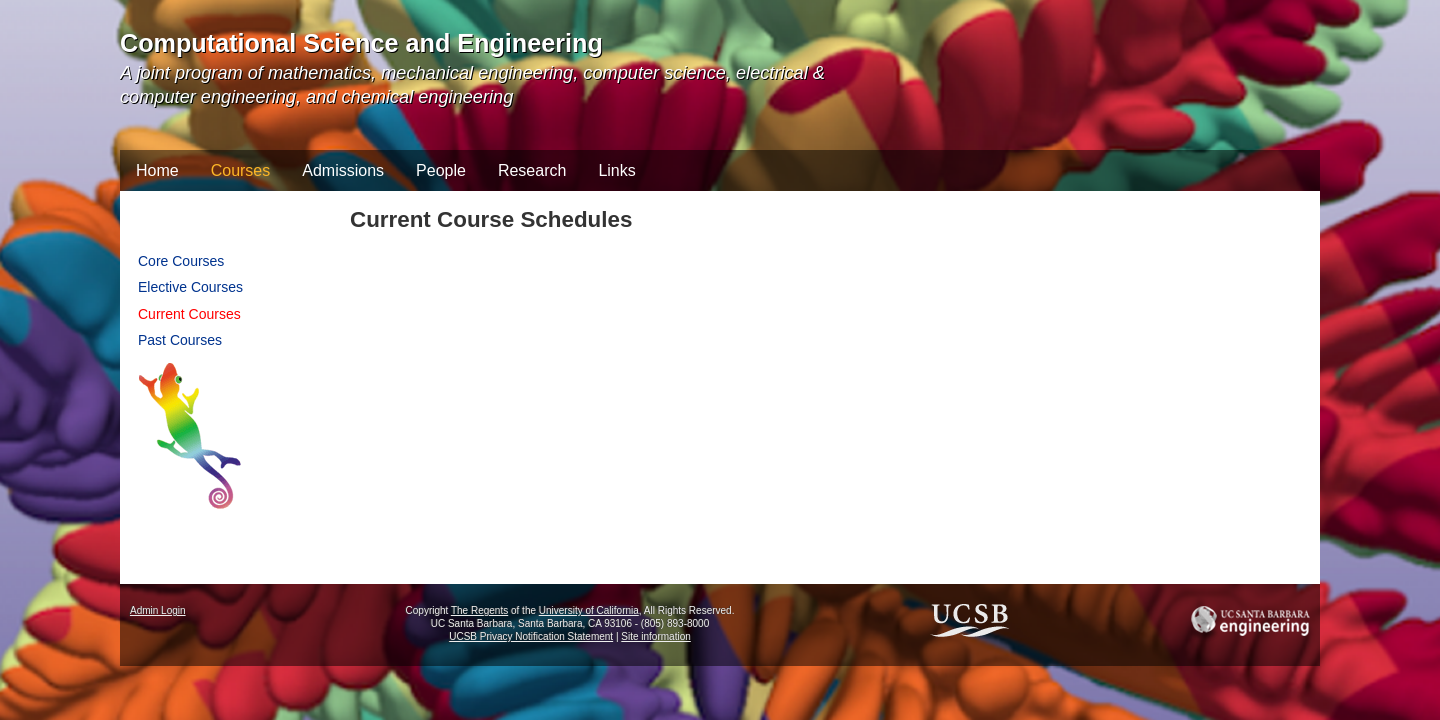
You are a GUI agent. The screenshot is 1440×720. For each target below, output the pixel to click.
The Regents (479, 610)
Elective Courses (190, 287)
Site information (655, 636)
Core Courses (181, 261)
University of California (589, 610)
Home (157, 170)
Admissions (343, 170)
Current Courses (189, 314)
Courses (241, 170)
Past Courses (180, 340)
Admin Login (158, 610)
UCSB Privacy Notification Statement (531, 636)
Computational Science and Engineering (361, 43)
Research (532, 170)
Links (616, 170)
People (441, 170)
